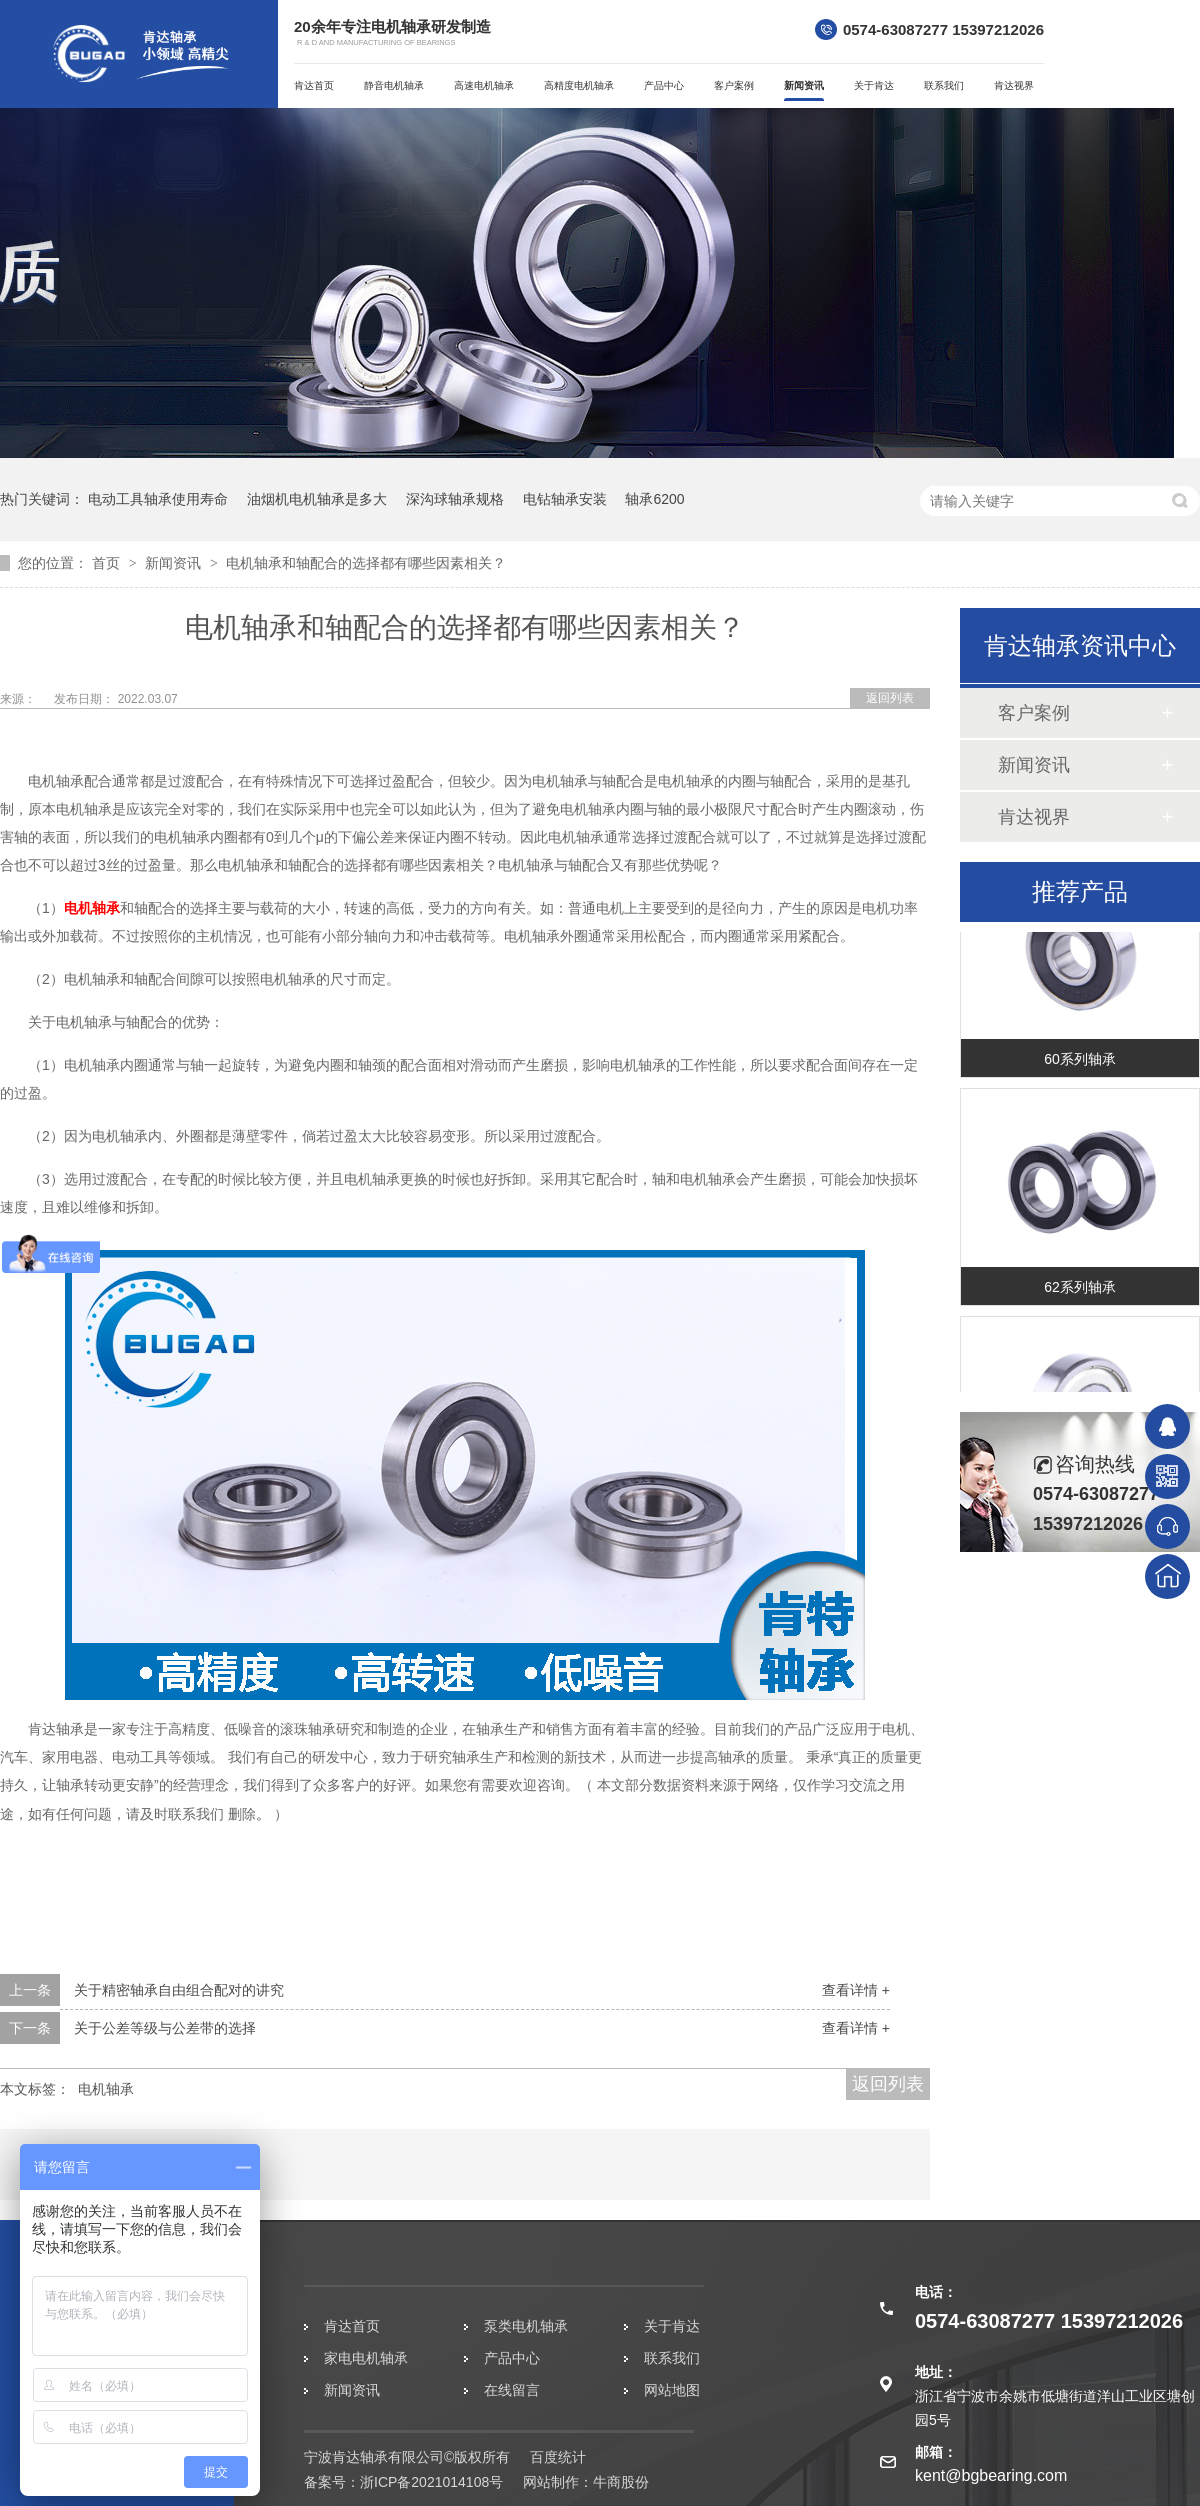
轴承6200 (654, 499)
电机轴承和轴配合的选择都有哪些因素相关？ (366, 563)
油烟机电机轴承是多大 (317, 499)
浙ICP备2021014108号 (431, 2482)
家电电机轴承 (366, 2358)
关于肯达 (874, 85)
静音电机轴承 (394, 85)
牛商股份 (621, 2482)
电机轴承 (92, 908)
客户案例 (734, 85)
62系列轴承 (1080, 1290)
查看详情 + (856, 1990)
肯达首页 (314, 85)
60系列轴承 (1080, 1062)
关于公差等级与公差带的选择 (165, 2028)
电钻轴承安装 (565, 499)
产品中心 (664, 85)
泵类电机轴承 (526, 2326)
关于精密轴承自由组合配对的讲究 (179, 1990)
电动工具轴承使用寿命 (158, 499)
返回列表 (890, 698)
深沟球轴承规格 (455, 499)
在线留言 (512, 2390)
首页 (108, 563)
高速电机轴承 (484, 85)
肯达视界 (1014, 85)
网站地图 (672, 2390)
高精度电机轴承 (579, 85)
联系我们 (944, 85)
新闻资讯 (804, 85)
